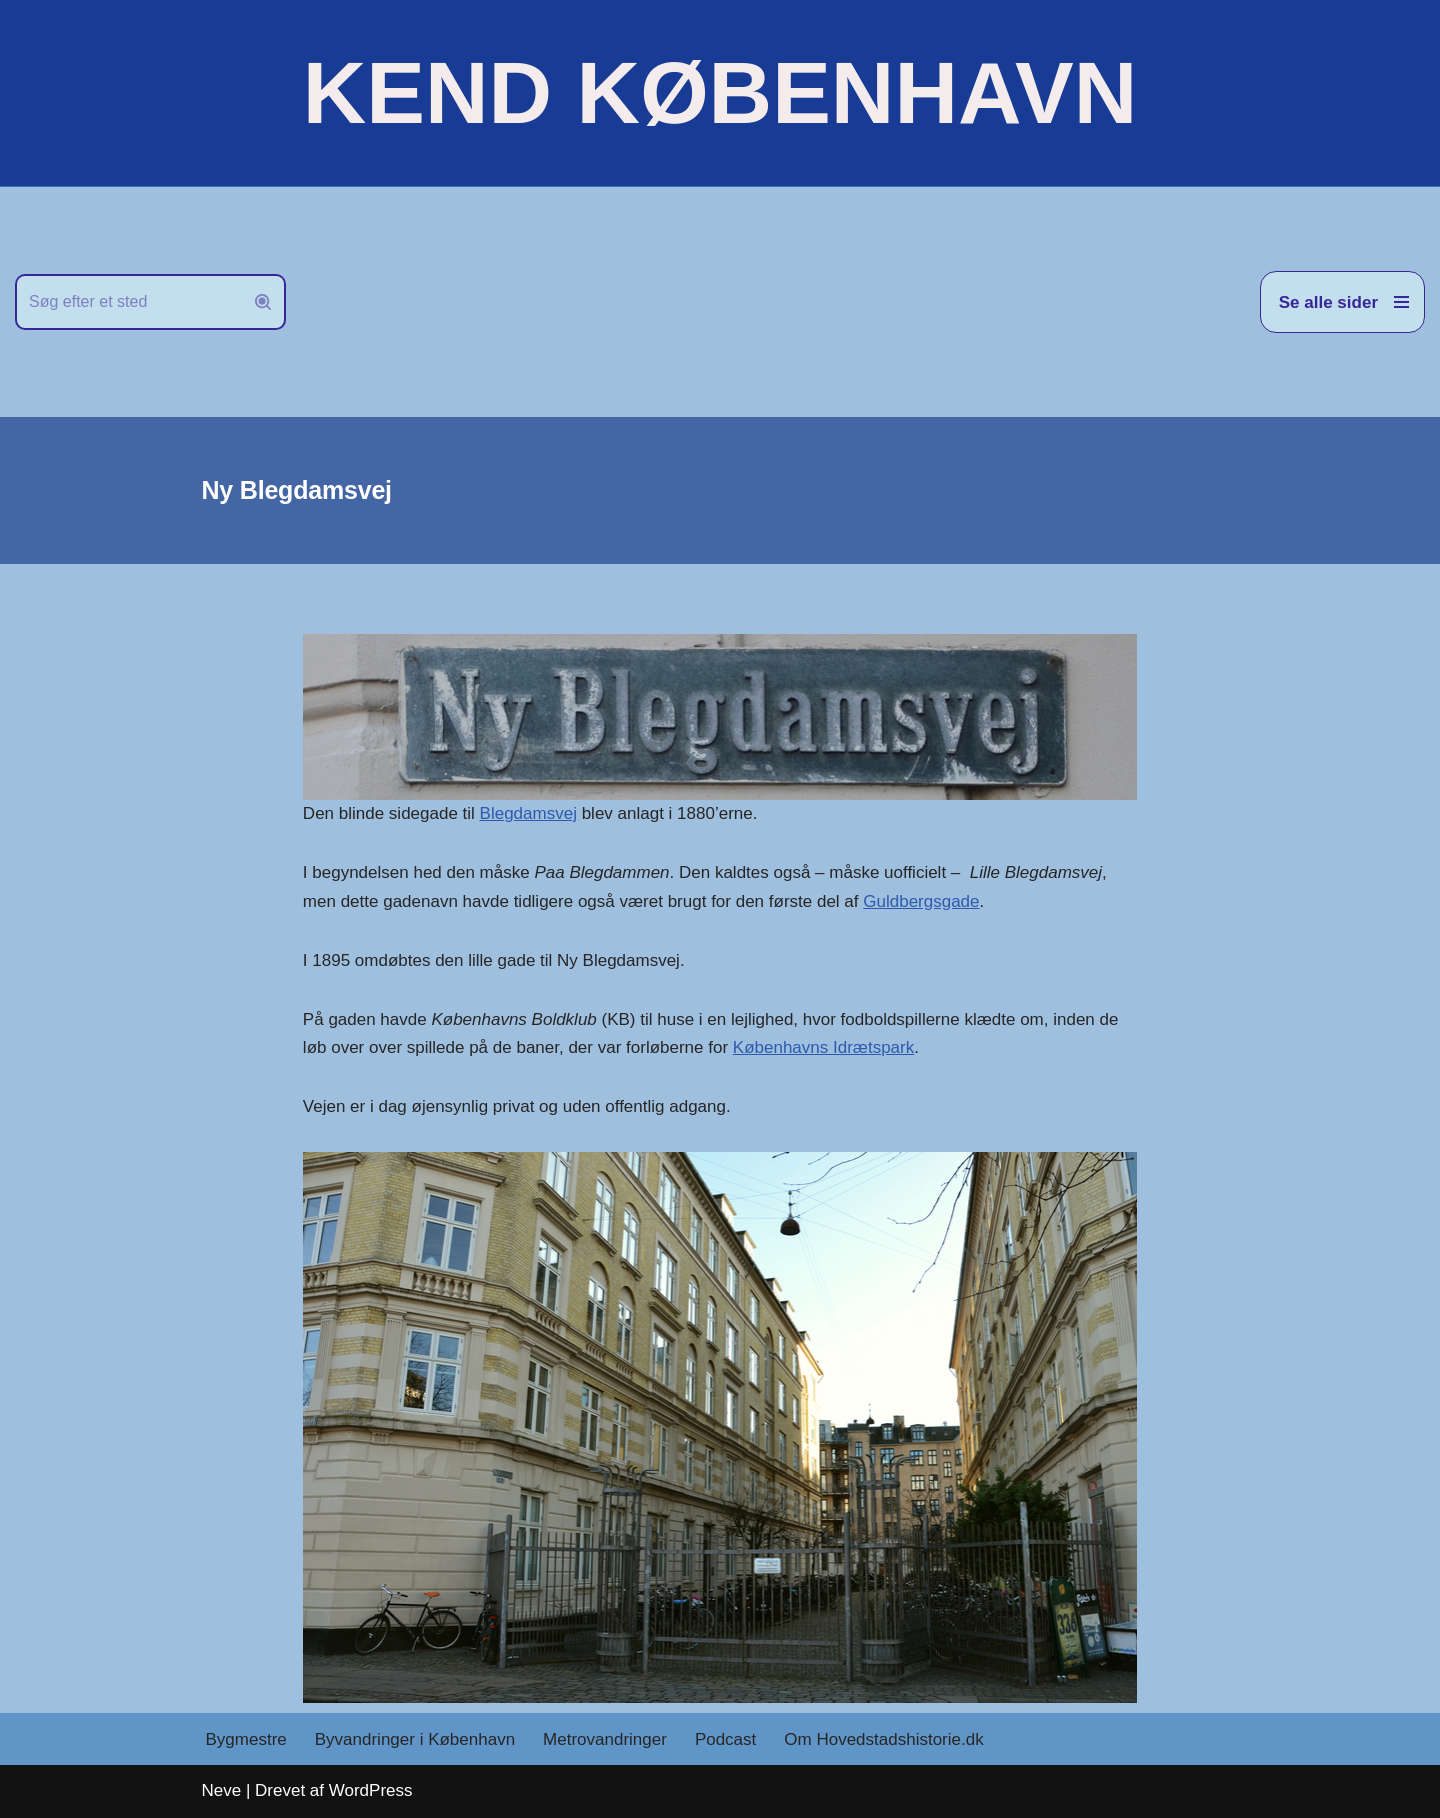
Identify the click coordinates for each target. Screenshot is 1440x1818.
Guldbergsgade (921, 901)
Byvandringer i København (415, 1739)
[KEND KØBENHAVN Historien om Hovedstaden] (720, 93)
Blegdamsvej (528, 813)
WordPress (371, 1790)
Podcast (725, 1739)
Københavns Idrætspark (823, 1047)
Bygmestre (246, 1739)
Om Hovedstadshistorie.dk (883, 1739)
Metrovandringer (605, 1739)
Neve (222, 1790)
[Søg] (128, 302)
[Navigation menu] (1342, 302)
